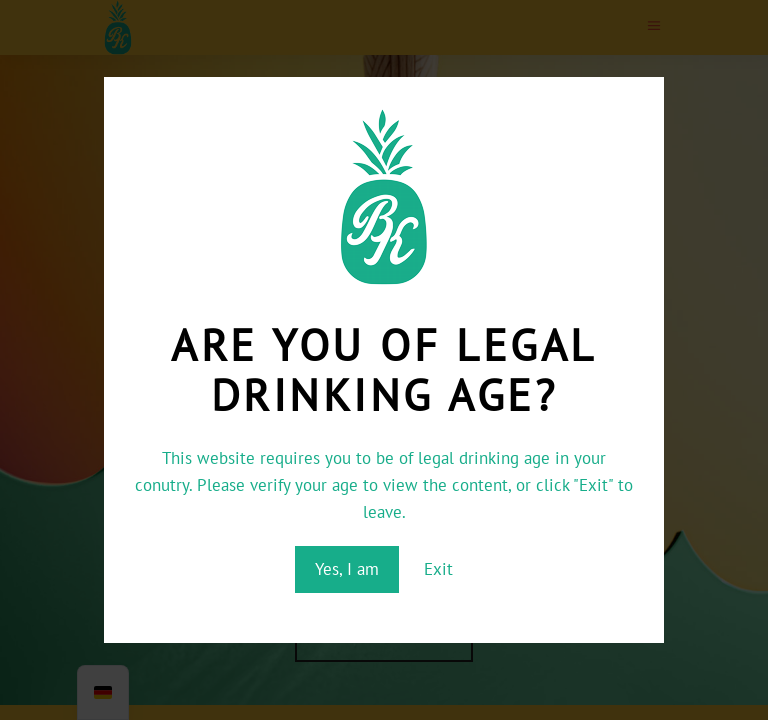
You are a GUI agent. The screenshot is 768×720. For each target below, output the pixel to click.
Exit (438, 569)
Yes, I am (347, 569)
